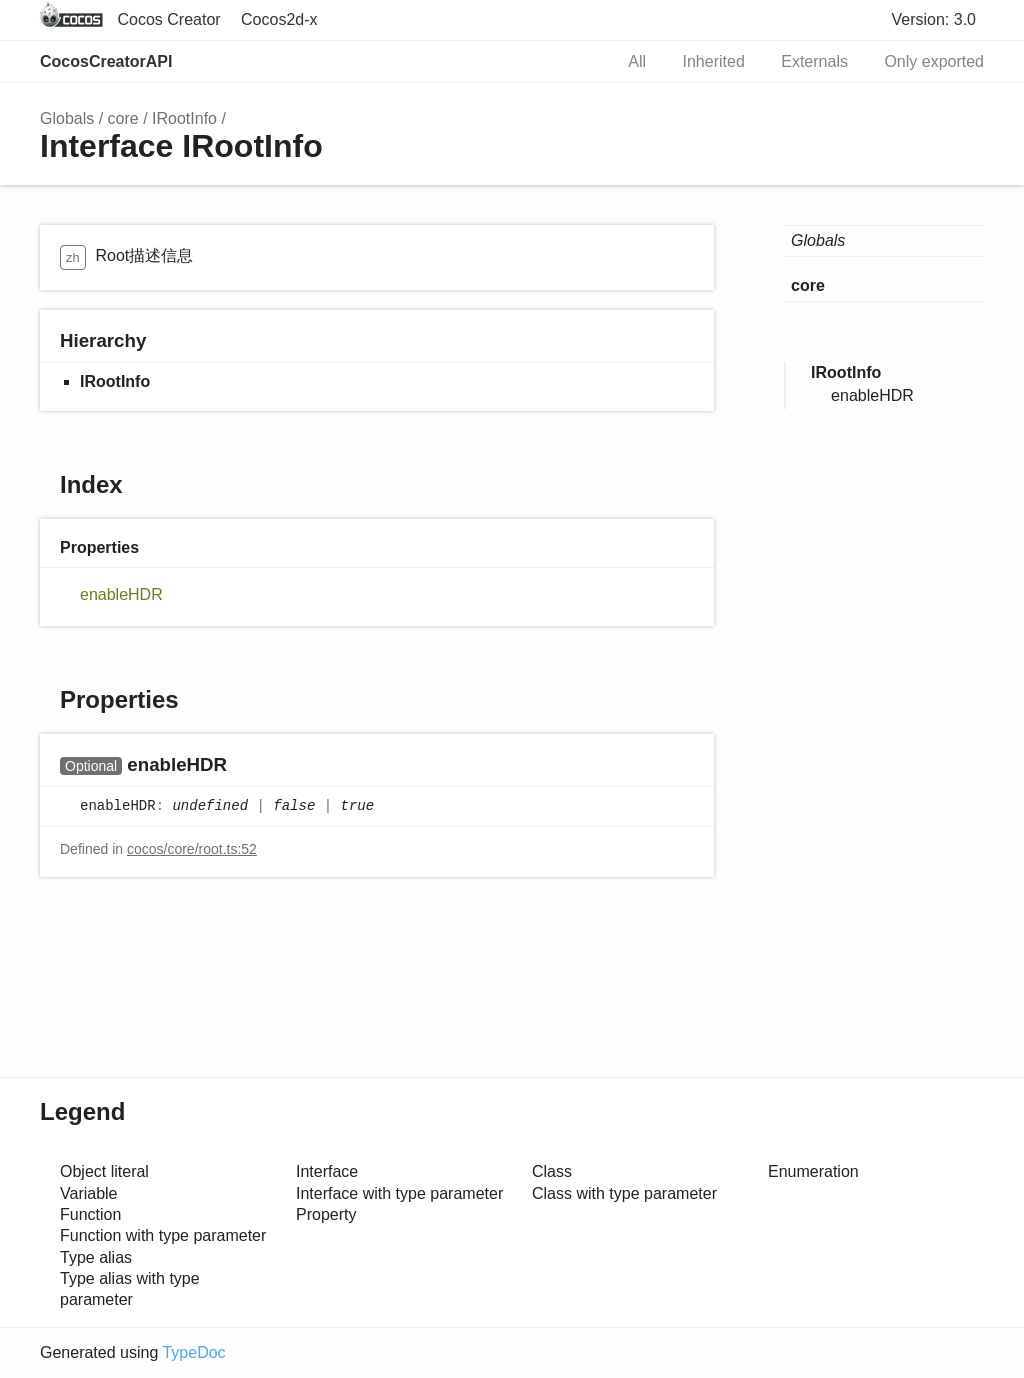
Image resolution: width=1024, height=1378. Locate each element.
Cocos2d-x (279, 19)
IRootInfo (184, 118)
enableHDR (121, 594)
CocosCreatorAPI (106, 61)
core (123, 118)
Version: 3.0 (934, 19)
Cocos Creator (168, 19)
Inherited (714, 61)
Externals (814, 61)
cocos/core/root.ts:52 (192, 849)
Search (576, 62)
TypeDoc (193, 1352)
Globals (67, 118)
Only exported (934, 61)
